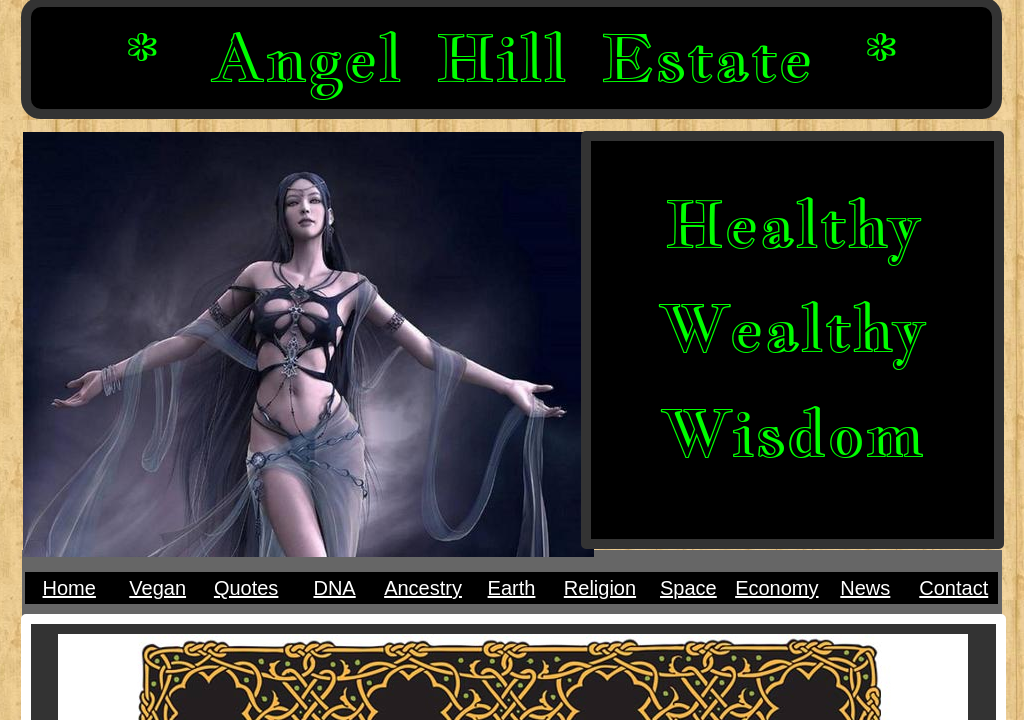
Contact (953, 588)
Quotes (246, 588)
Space (688, 588)
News (865, 588)
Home (69, 588)
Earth (512, 588)
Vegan (157, 588)
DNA (334, 588)
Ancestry (423, 588)
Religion (600, 588)
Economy (776, 588)
